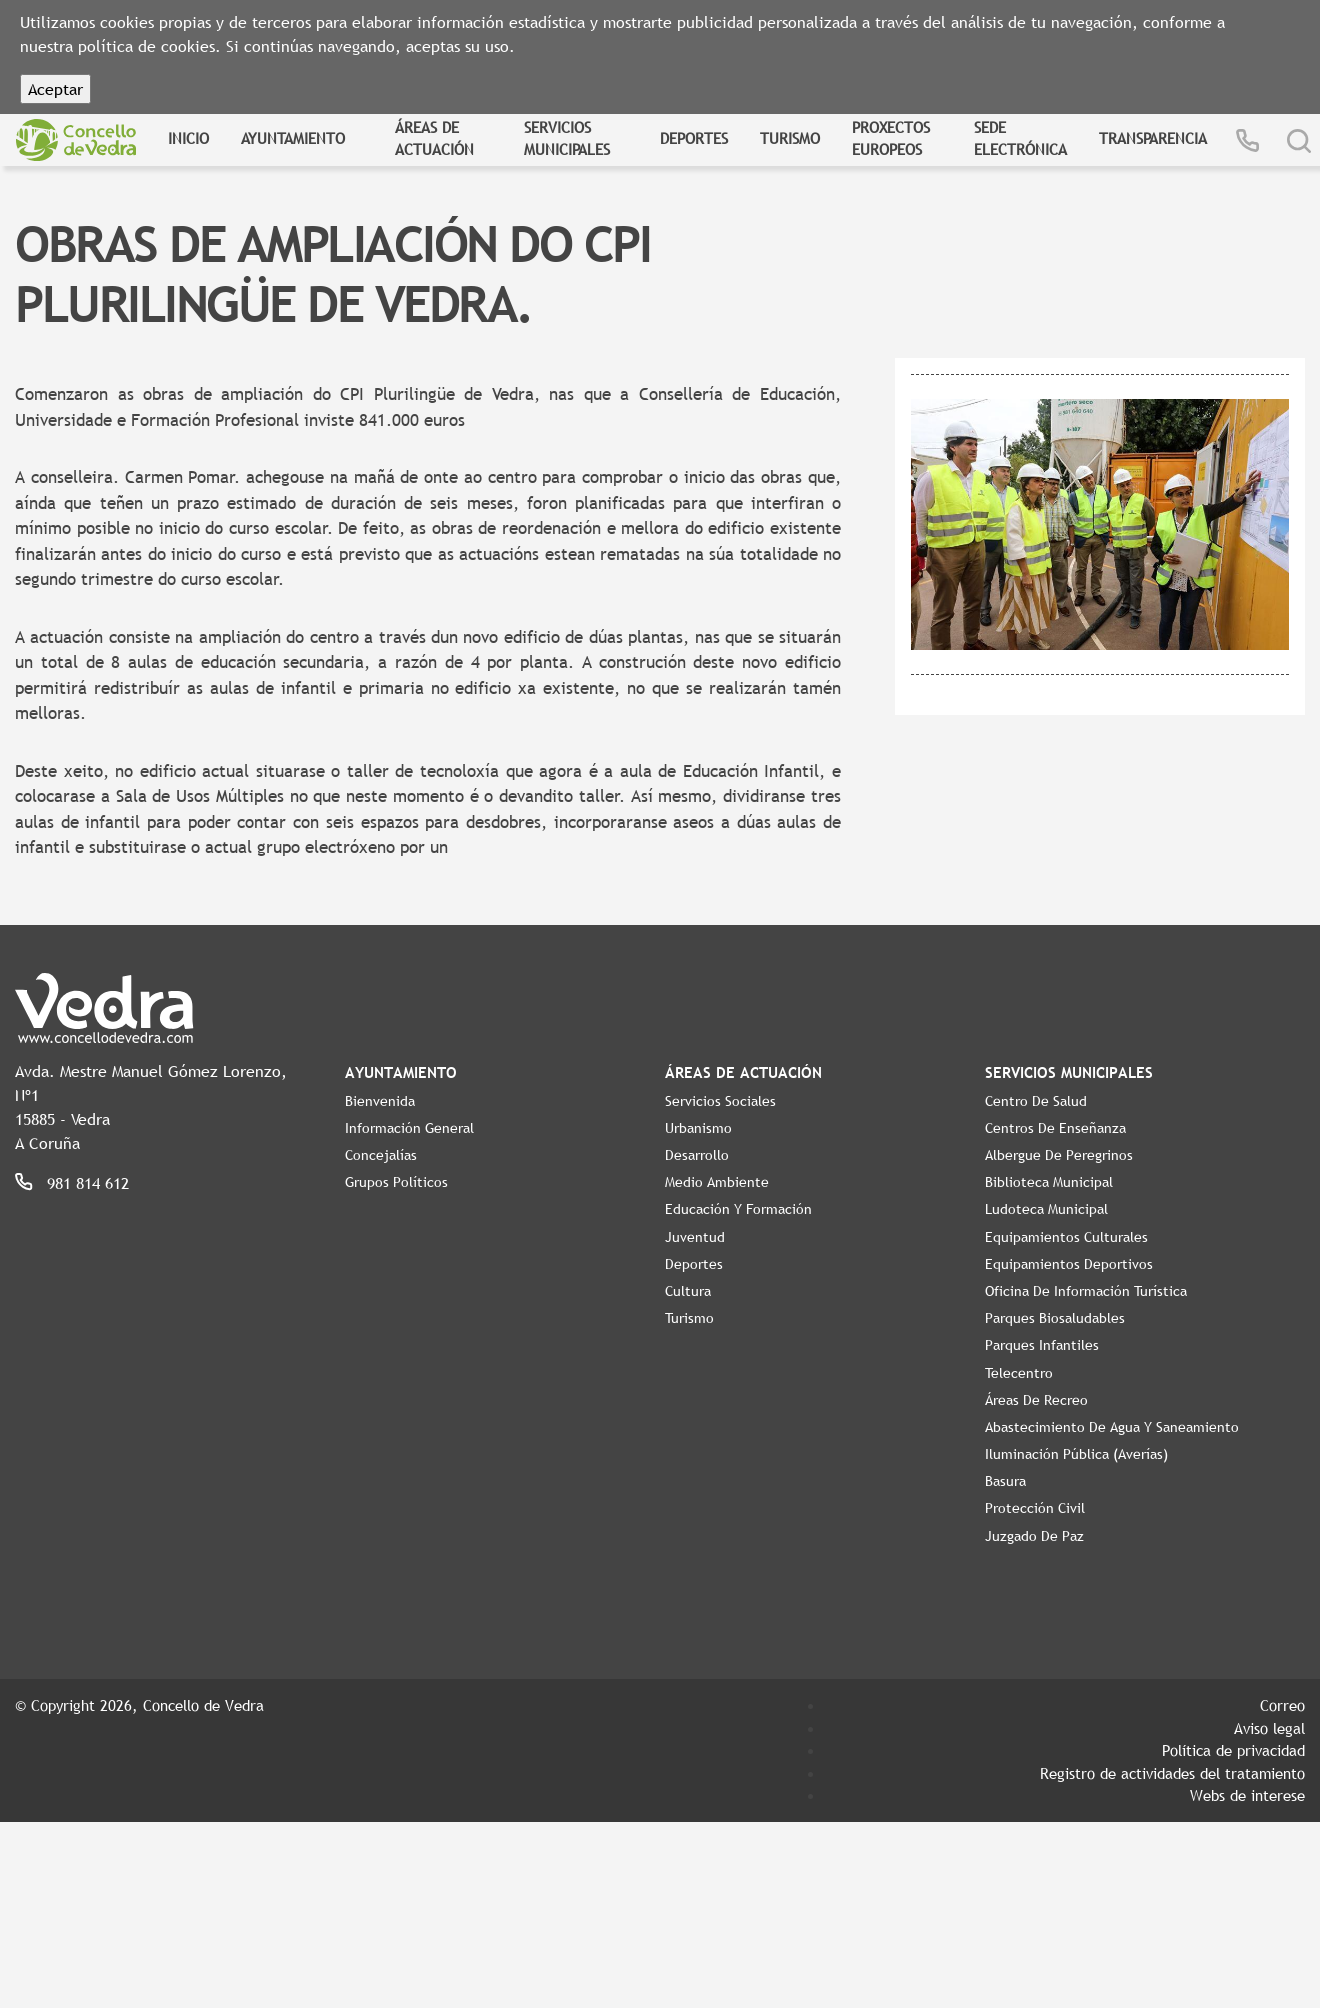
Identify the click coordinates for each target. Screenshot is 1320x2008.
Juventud (695, 1237)
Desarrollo (697, 1155)
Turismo (790, 138)
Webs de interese (1247, 1795)
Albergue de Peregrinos (1059, 1155)
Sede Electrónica (1020, 138)
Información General (409, 1128)
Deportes (694, 138)
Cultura (688, 1291)
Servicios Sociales (720, 1101)
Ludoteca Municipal (1046, 1209)
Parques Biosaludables (1055, 1318)
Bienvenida (380, 1101)
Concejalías (381, 1155)
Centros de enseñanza (1055, 1128)
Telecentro (1019, 1373)
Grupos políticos (396, 1182)
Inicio (188, 138)
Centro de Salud (1036, 1101)
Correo (1282, 1705)
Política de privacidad (1233, 1750)
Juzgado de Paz (1034, 1536)
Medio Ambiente (717, 1182)
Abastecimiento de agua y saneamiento (1112, 1427)
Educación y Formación (738, 1209)
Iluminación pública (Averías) (1076, 1454)
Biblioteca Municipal (1049, 1182)
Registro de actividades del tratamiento (1172, 1773)
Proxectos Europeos (891, 138)
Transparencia (1153, 138)
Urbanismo (698, 1128)
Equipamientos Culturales (1066, 1237)
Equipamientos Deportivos (1069, 1264)
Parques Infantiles (1042, 1345)
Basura (1005, 1481)
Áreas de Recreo (1036, 1400)
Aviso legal (1269, 1728)
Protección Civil (1035, 1508)
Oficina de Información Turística (1086, 1291)
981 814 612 (88, 1183)
